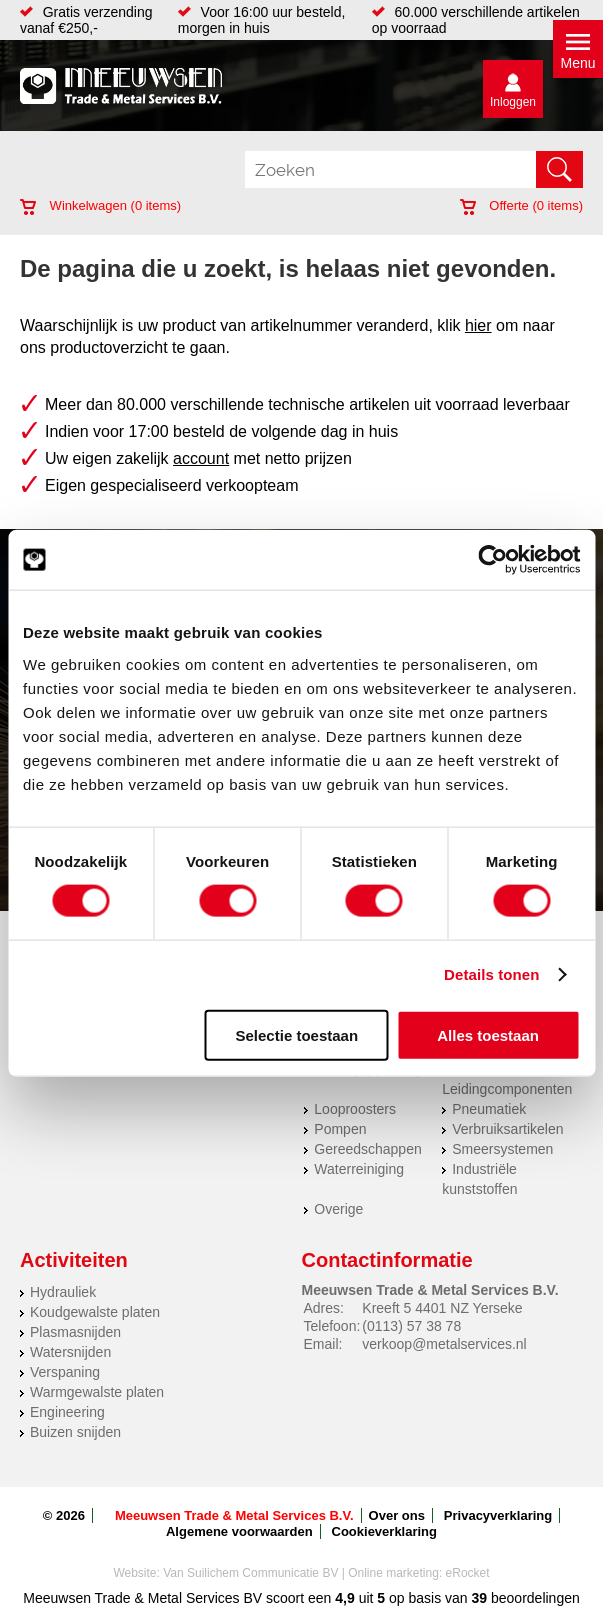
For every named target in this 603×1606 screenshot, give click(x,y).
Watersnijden (70, 1352)
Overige (338, 1209)
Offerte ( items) (521, 205)
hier (478, 325)
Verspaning (65, 1372)
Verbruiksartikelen (507, 1129)
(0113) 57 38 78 (411, 1326)
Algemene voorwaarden (239, 1531)
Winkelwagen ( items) (100, 205)
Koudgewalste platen (95, 1312)
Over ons (397, 1515)
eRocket (468, 1573)
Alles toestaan (488, 1034)
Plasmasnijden (75, 1332)
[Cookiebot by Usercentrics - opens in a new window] (492, 560)
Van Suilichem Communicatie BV (250, 1573)
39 (480, 1598)
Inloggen (513, 102)
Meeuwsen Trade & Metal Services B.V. (234, 1515)
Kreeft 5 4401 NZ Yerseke (442, 1308)
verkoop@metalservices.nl (444, 1344)
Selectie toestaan (297, 1034)
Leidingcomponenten (507, 1089)
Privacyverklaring (498, 1515)
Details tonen (491, 974)
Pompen (340, 1129)
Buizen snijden (75, 1432)
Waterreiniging (359, 1169)
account (201, 458)
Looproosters (355, 1109)
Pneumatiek (489, 1109)
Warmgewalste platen (97, 1392)
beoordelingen (533, 1598)
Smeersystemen (502, 1149)
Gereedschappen (367, 1149)
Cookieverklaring (385, 1531)
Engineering (67, 1412)
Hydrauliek (63, 1292)
